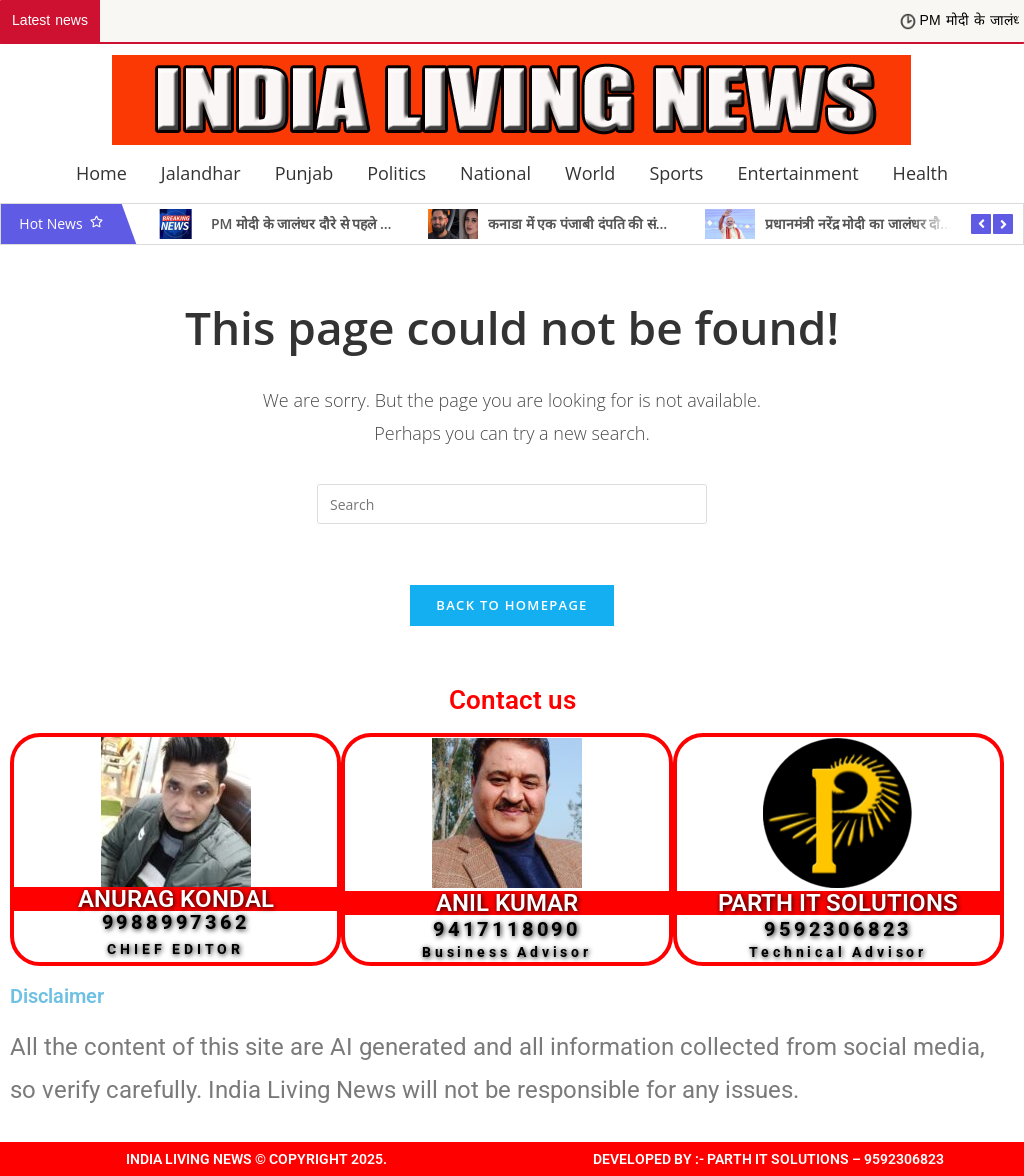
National (495, 173)
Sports (676, 173)
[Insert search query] (512, 504)
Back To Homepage (511, 605)
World (590, 173)
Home (101, 173)
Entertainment (797, 173)
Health (920, 173)
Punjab (304, 173)
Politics (396, 173)
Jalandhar (201, 173)
